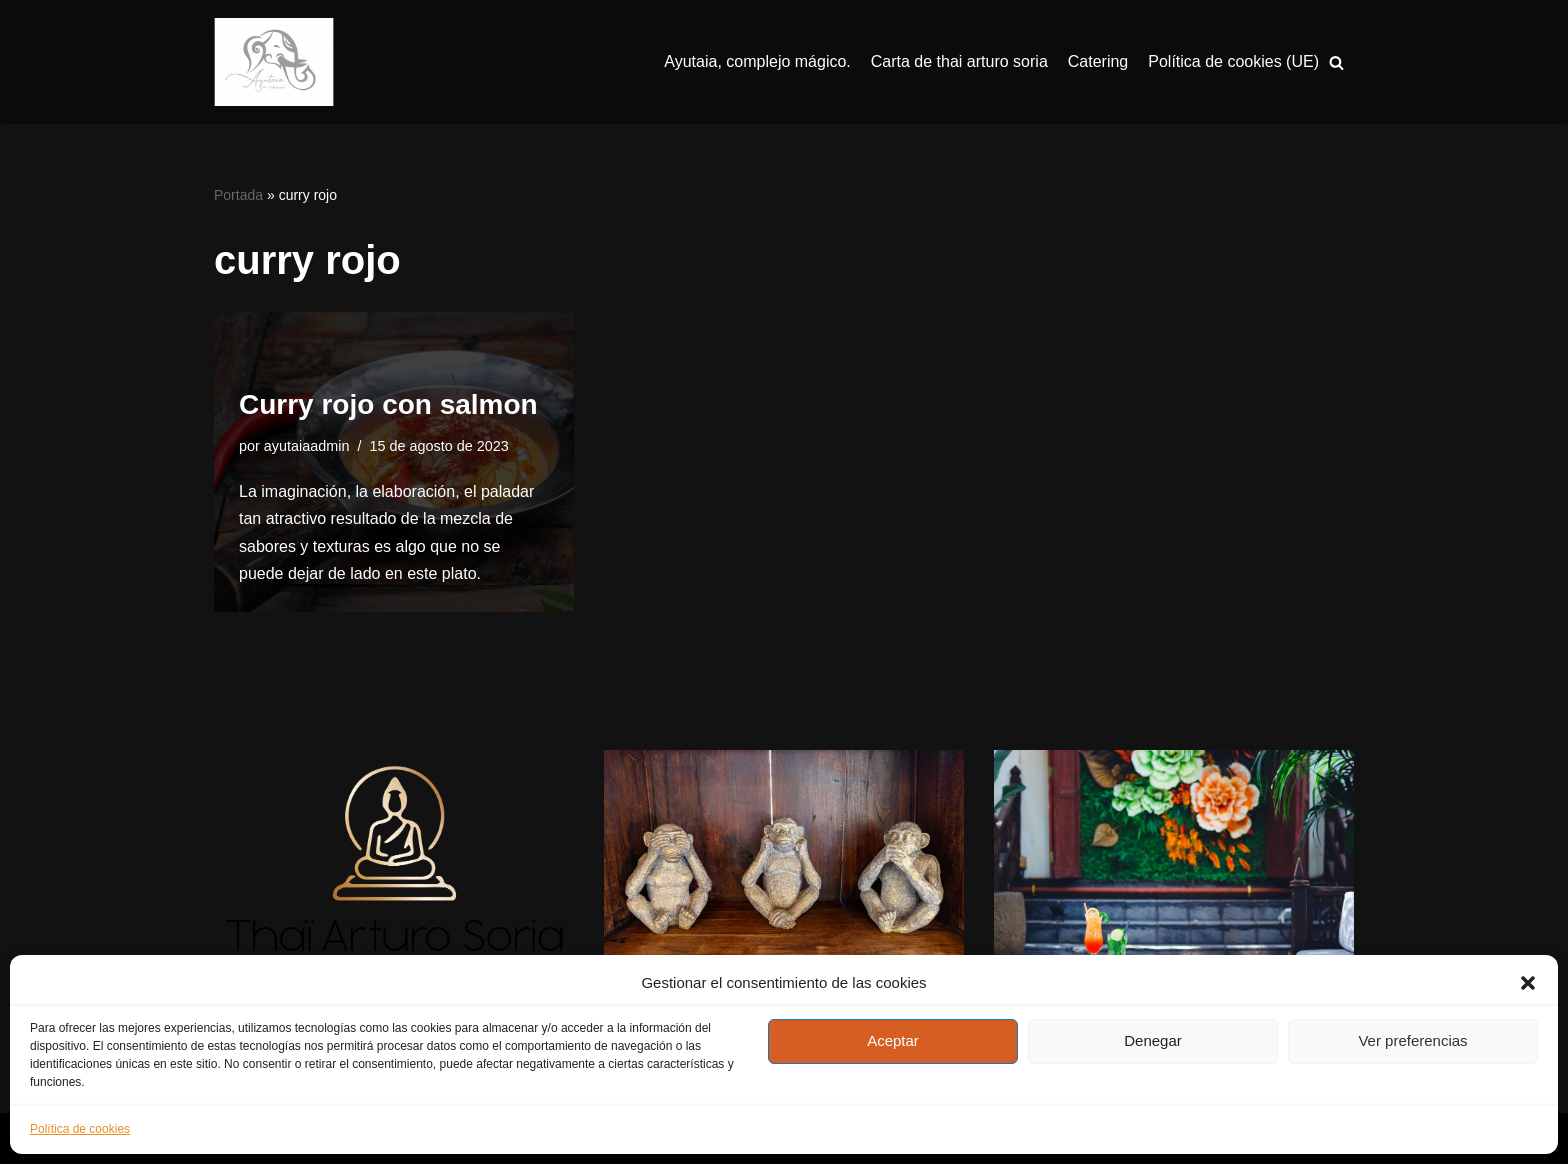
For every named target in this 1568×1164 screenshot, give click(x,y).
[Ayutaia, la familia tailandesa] (274, 62)
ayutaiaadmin (307, 446)
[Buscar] (1336, 62)
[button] (1528, 983)
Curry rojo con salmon (388, 404)
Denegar (1153, 1040)
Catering (1098, 61)
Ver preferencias (1412, 1040)
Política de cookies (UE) (1233, 61)
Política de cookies (80, 1129)
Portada (238, 195)
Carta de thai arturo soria (959, 61)
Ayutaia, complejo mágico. (757, 61)
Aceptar (893, 1040)
